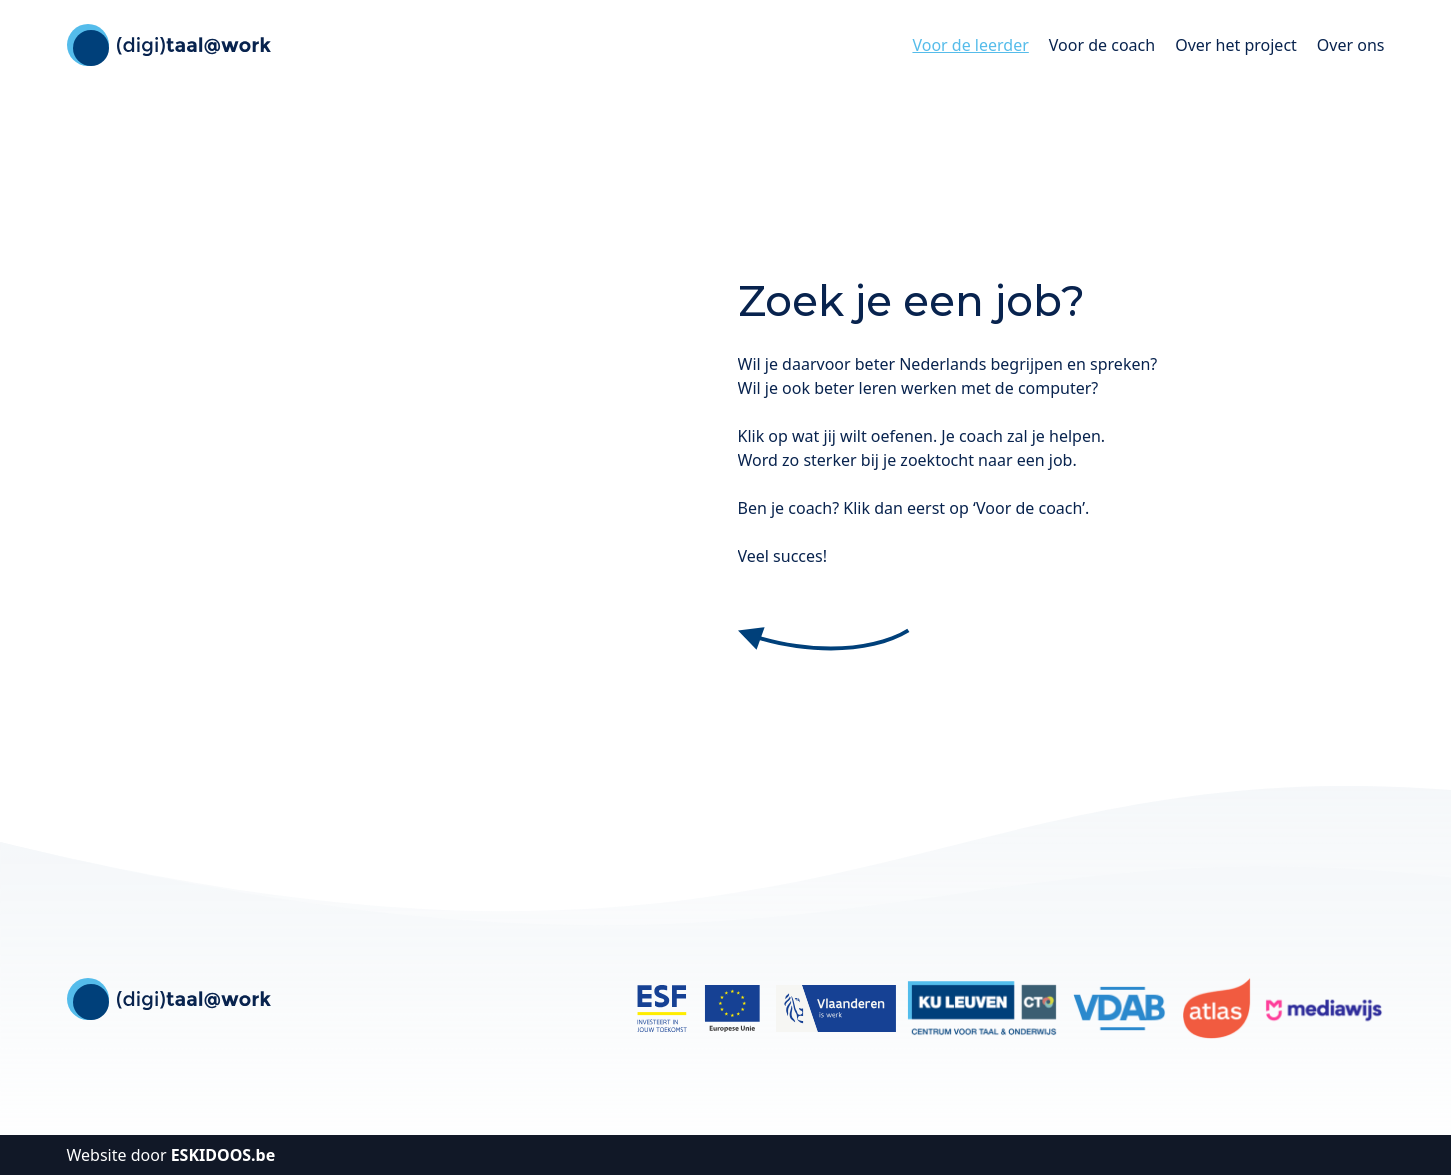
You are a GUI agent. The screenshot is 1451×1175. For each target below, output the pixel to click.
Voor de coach (1102, 45)
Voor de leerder (970, 45)
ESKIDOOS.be (223, 1155)
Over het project (1236, 45)
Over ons (1351, 45)
